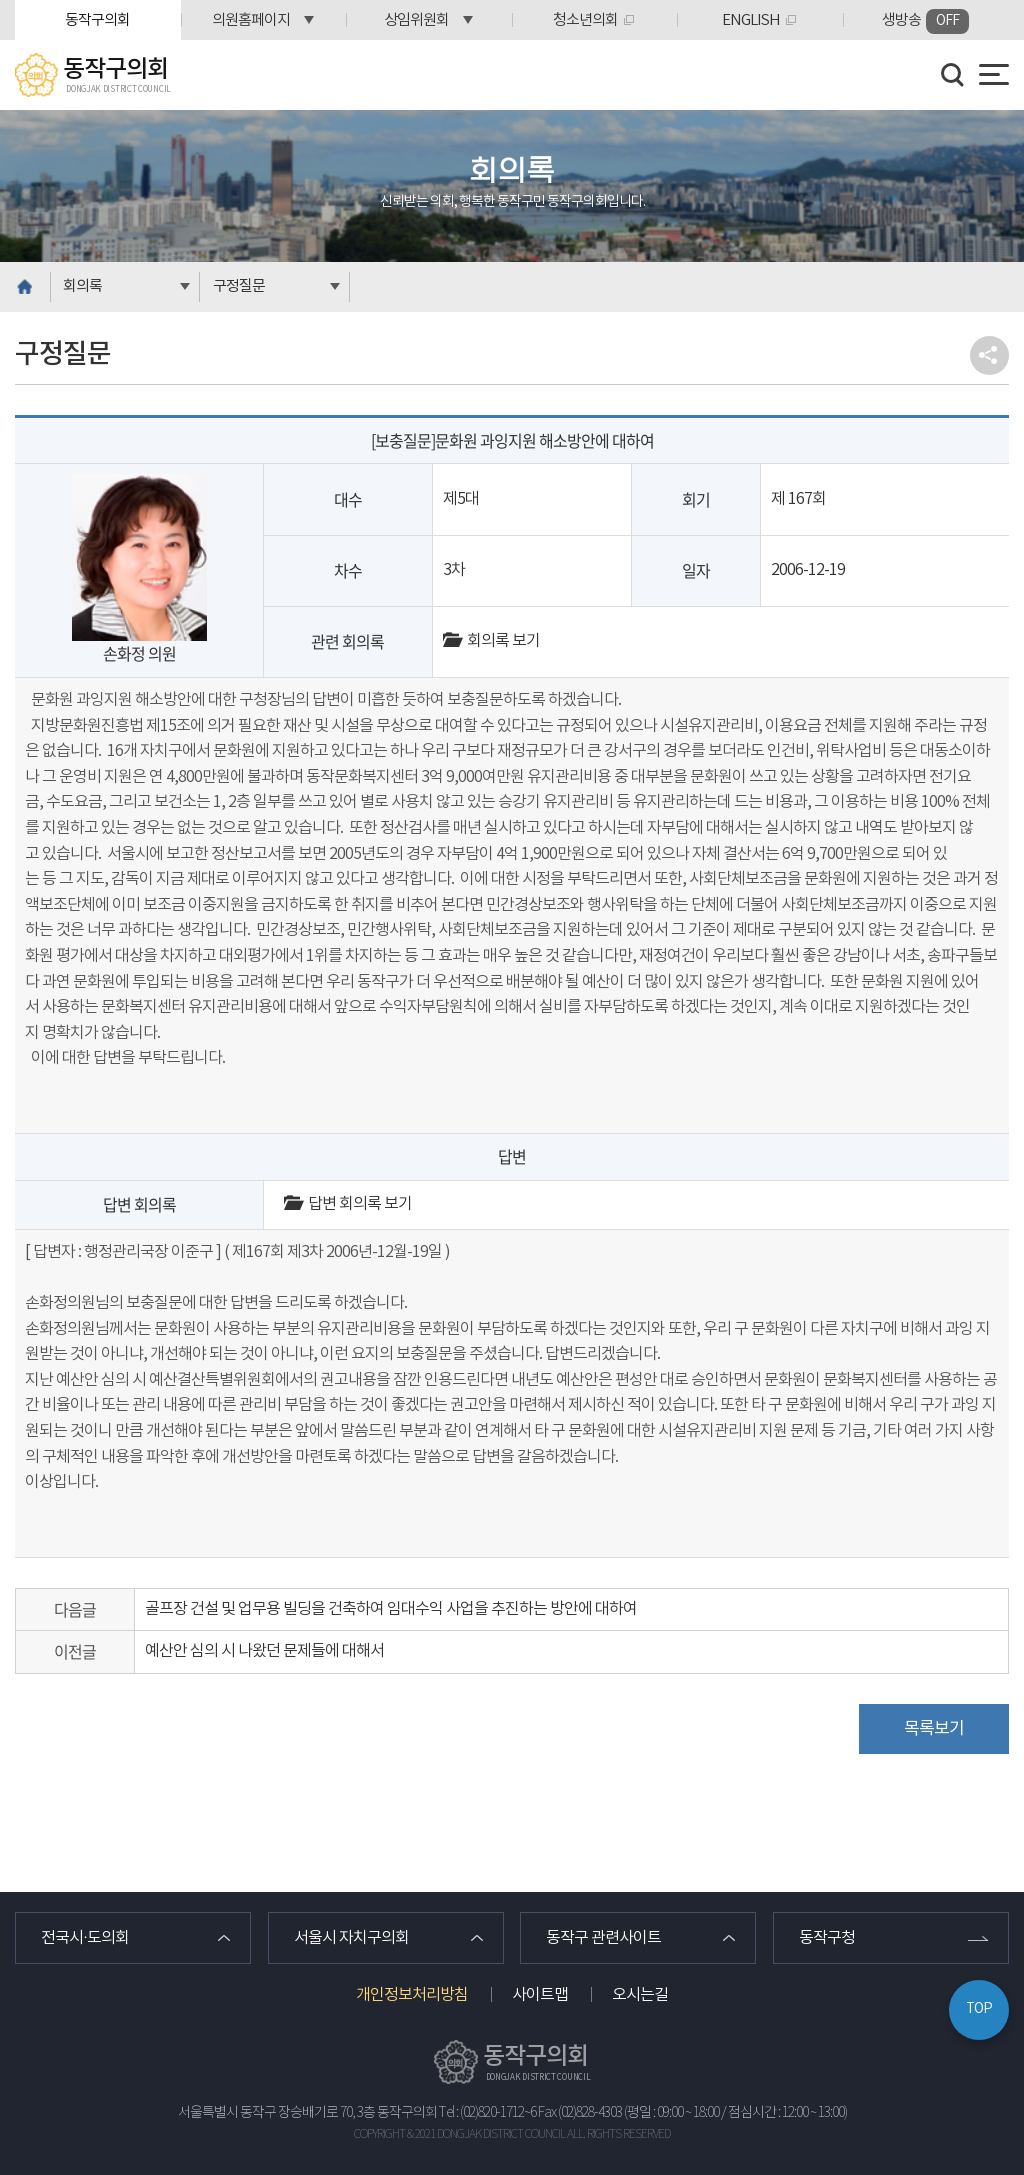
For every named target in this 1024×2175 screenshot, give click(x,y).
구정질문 (239, 286)
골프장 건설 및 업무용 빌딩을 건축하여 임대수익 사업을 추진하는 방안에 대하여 (391, 1609)
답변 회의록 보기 (348, 1204)
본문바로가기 (0, 0)
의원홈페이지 (251, 20)
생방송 (925, 21)
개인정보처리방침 (412, 1995)
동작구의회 (97, 20)
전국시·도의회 (85, 1938)
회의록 (82, 286)
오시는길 (640, 1995)
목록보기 (934, 1729)
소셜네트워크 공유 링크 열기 (989, 355)
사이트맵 (540, 1995)
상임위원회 (416, 20)
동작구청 (827, 1938)
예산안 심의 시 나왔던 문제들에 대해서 (264, 1651)
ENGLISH (751, 20)
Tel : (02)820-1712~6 (487, 2113)
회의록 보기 (491, 641)
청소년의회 (585, 20)
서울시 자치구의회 (351, 1938)
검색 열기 (953, 75)
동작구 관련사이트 (603, 1938)
